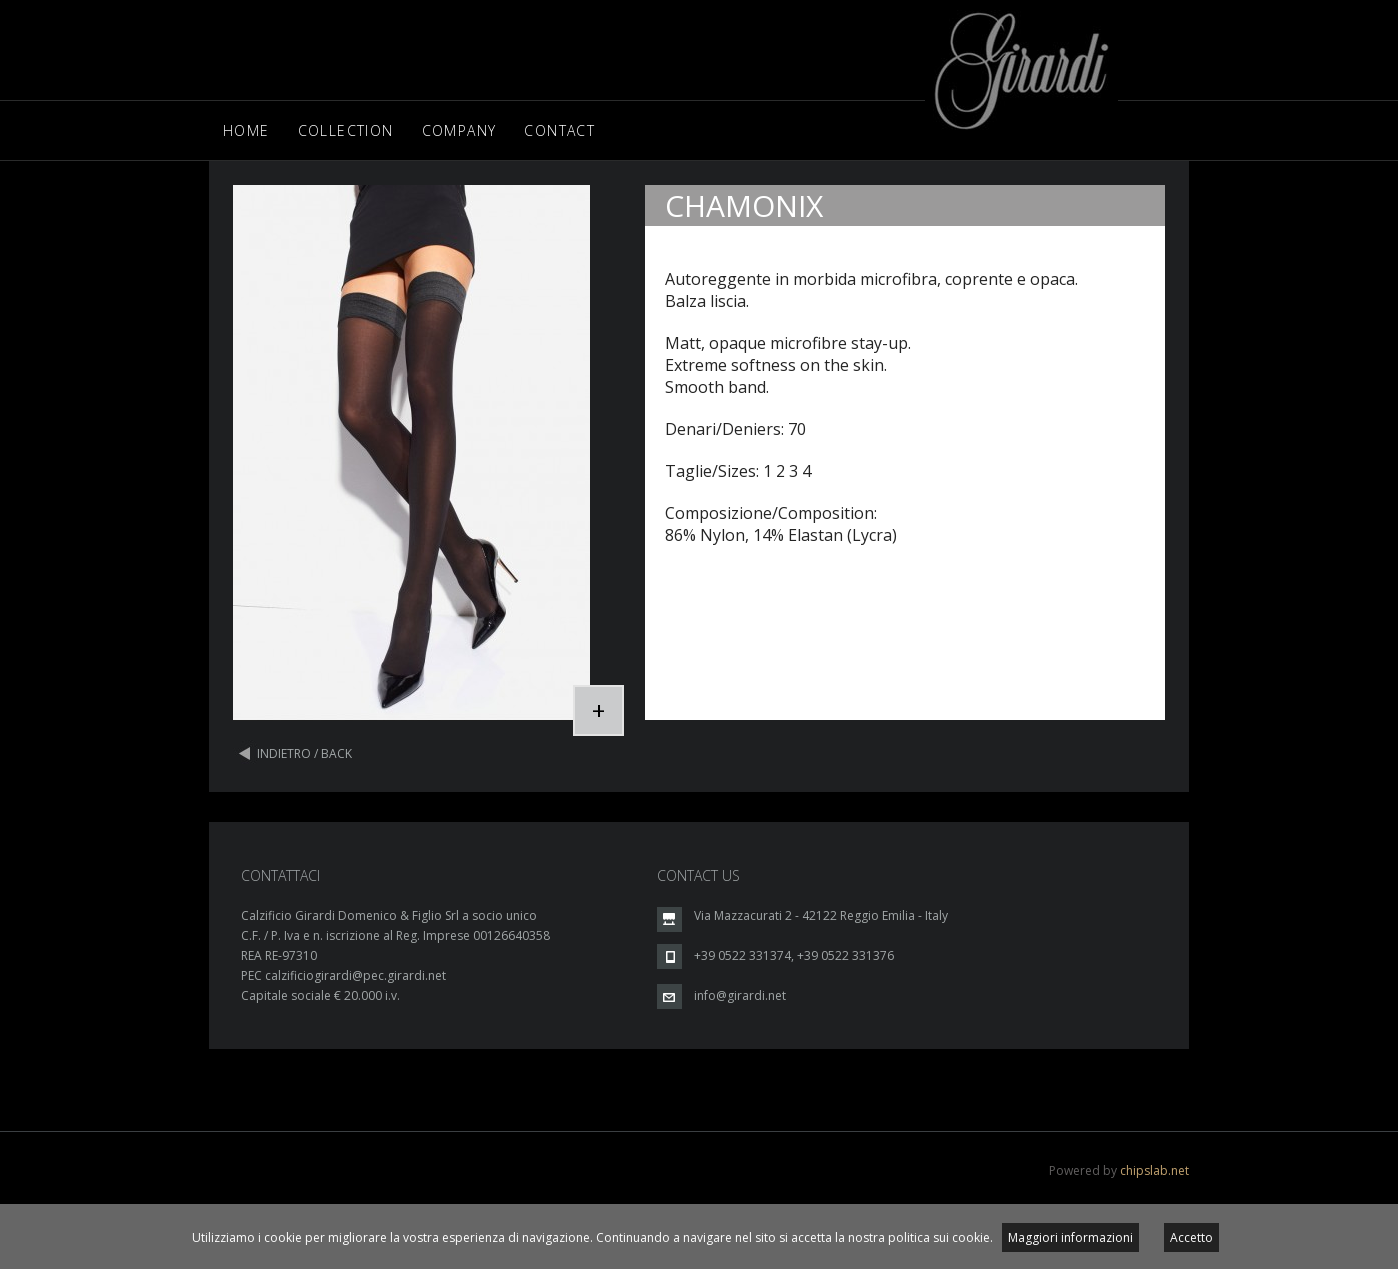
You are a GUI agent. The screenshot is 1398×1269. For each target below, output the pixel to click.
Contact (559, 130)
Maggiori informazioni (1070, 1237)
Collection (346, 130)
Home (246, 130)
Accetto (1191, 1237)
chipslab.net (1154, 1170)
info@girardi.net (740, 995)
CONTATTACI (280, 875)
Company (459, 130)
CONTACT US (698, 875)
